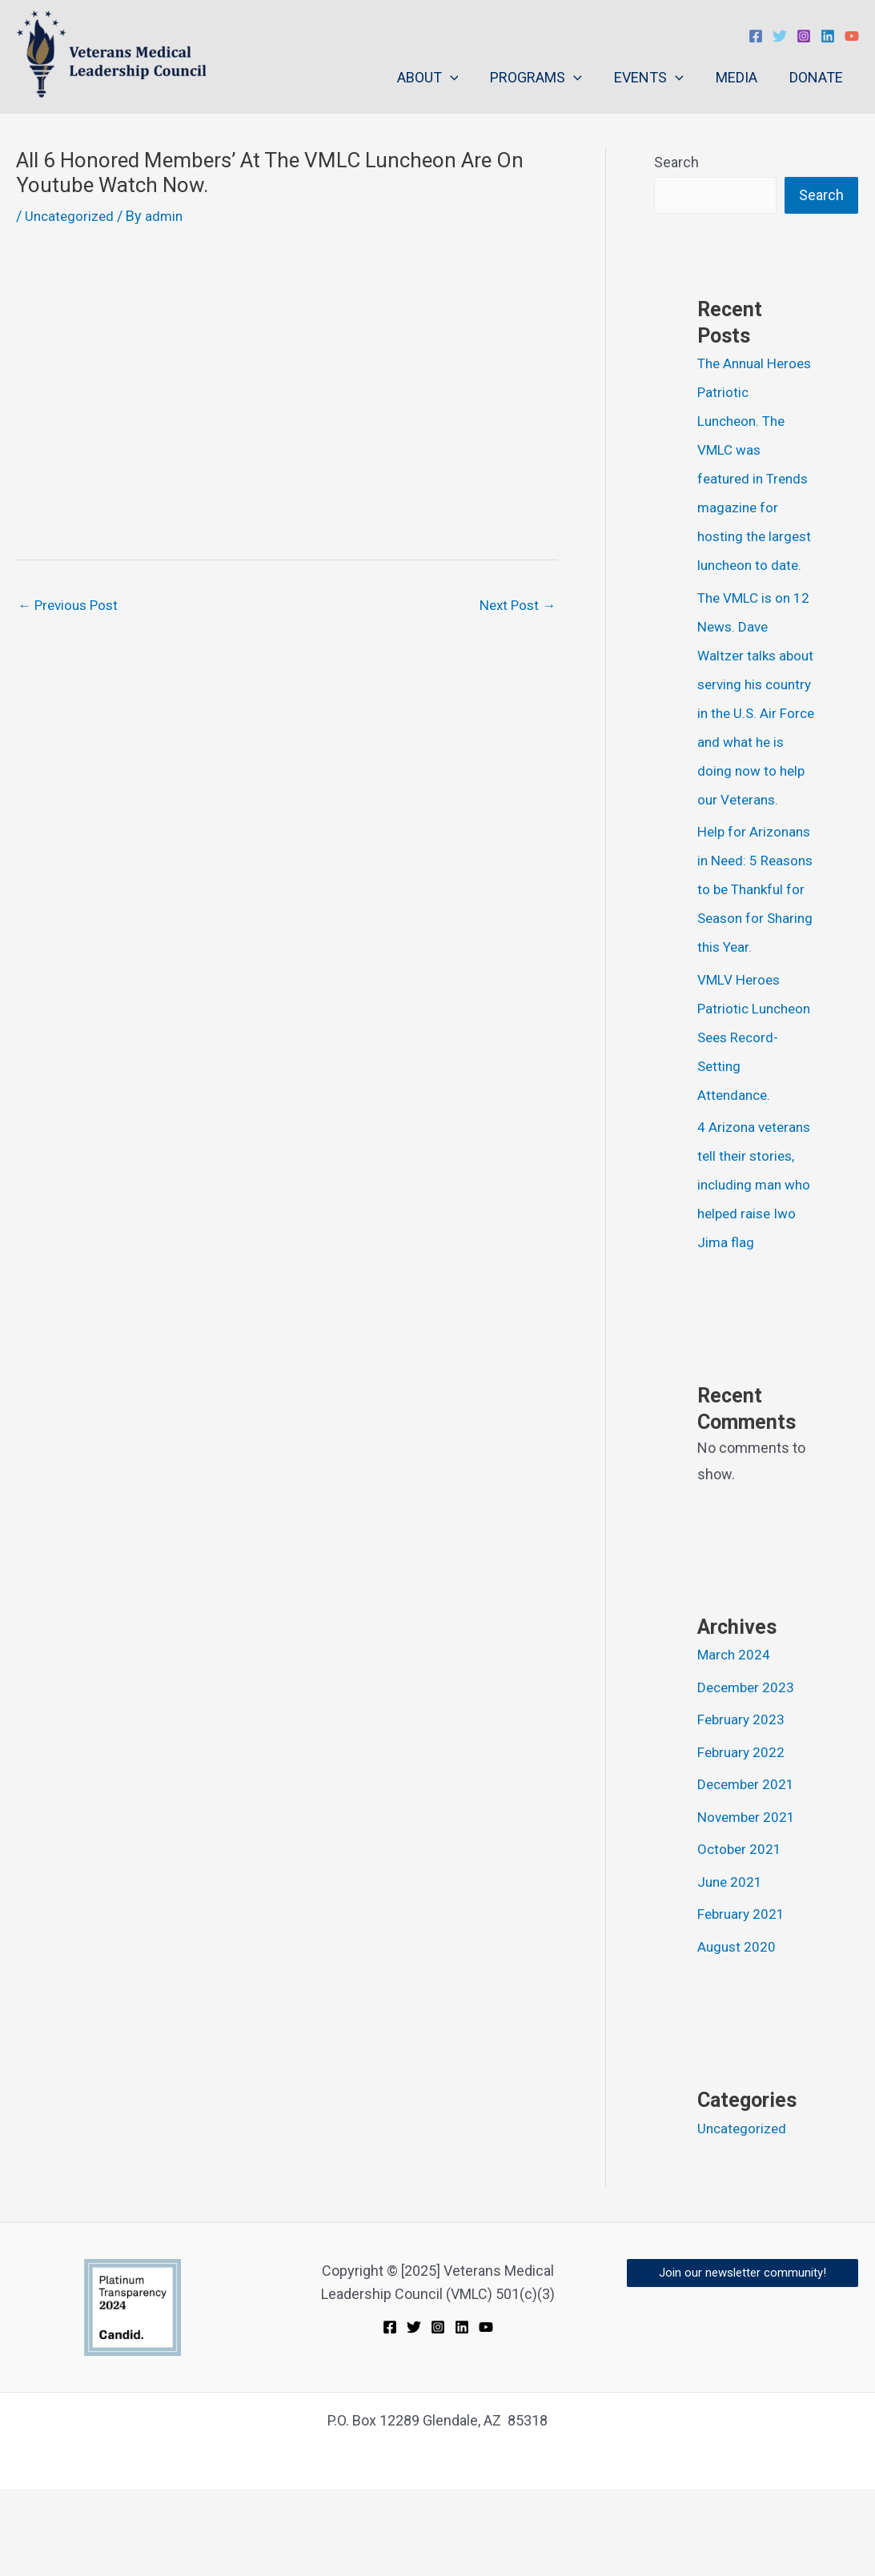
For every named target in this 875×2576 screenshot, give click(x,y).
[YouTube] (852, 36)
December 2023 (748, 1774)
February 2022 (742, 1839)
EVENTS (657, 78)
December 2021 (748, 1871)
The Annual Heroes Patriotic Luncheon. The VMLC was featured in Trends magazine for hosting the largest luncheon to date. (755, 479)
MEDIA (741, 77)
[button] (742, 2360)
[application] (464, 78)
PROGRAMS (547, 78)
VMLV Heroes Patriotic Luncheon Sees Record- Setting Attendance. (747, 1095)
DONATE (818, 77)
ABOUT (442, 78)
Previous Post (71, 605)
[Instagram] (804, 36)
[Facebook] (756, 36)
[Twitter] (780, 36)
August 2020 (737, 2033)
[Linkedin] (828, 36)
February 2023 (742, 1806)
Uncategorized (71, 215)
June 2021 (731, 1968)
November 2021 (748, 1904)
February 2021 (742, 2000)
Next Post (515, 605)
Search (676, 162)
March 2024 (735, 1741)
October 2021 (740, 1936)
